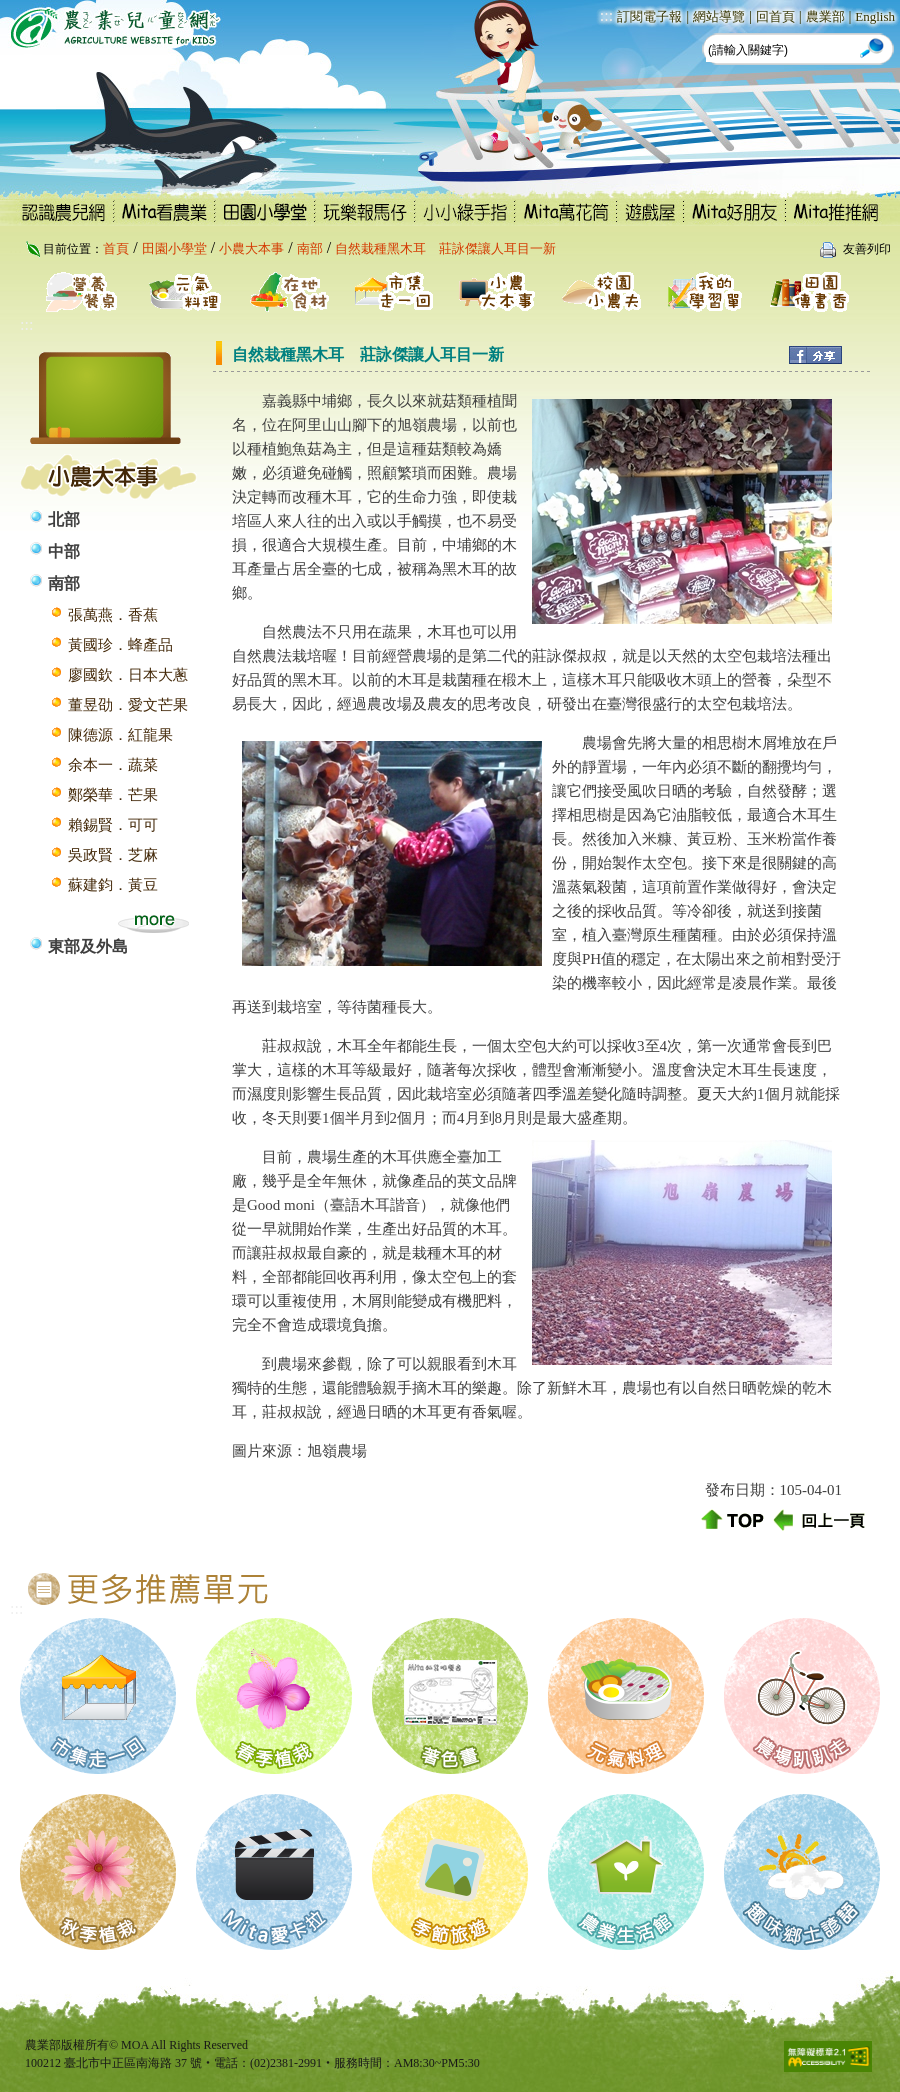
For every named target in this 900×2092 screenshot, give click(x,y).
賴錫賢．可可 (113, 825)
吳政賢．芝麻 (113, 855)
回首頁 (775, 16)
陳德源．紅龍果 (120, 735)
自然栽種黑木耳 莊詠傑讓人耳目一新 (445, 248)
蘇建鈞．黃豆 (113, 885)
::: (606, 15)
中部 (64, 551)
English (875, 16)
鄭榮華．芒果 (113, 795)
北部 (64, 519)
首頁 (116, 248)
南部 (310, 248)
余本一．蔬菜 (113, 765)
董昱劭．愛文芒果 (128, 705)
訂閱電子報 (649, 16)
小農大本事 (251, 248)
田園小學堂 (174, 248)
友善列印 (867, 249)
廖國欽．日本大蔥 (128, 675)
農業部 (825, 16)
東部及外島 (88, 946)
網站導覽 (719, 16)
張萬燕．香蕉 (113, 615)
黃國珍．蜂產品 (120, 645)
